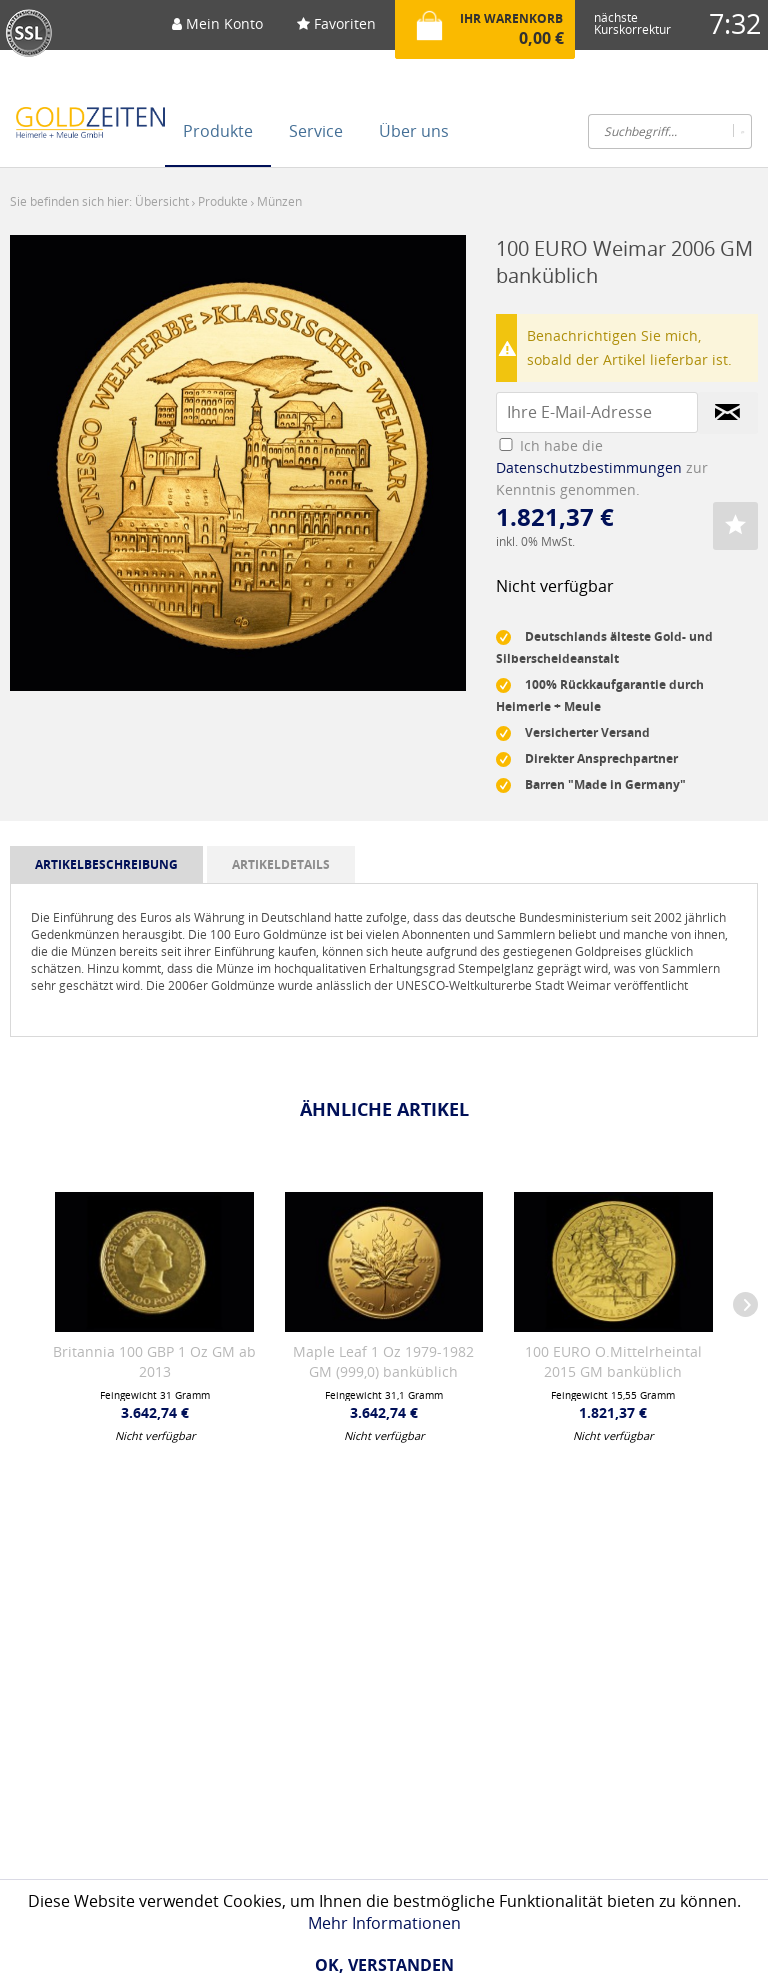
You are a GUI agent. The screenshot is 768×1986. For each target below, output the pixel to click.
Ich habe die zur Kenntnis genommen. (602, 467)
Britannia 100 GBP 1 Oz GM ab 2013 (154, 1361)
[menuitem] (217, 30)
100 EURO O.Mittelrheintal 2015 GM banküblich (613, 1361)
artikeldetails (281, 864)
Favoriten (336, 23)
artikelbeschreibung (106, 864)
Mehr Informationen (384, 1923)
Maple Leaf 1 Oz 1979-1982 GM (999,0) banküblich (383, 1361)
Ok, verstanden (384, 1965)
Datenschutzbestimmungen (589, 467)
